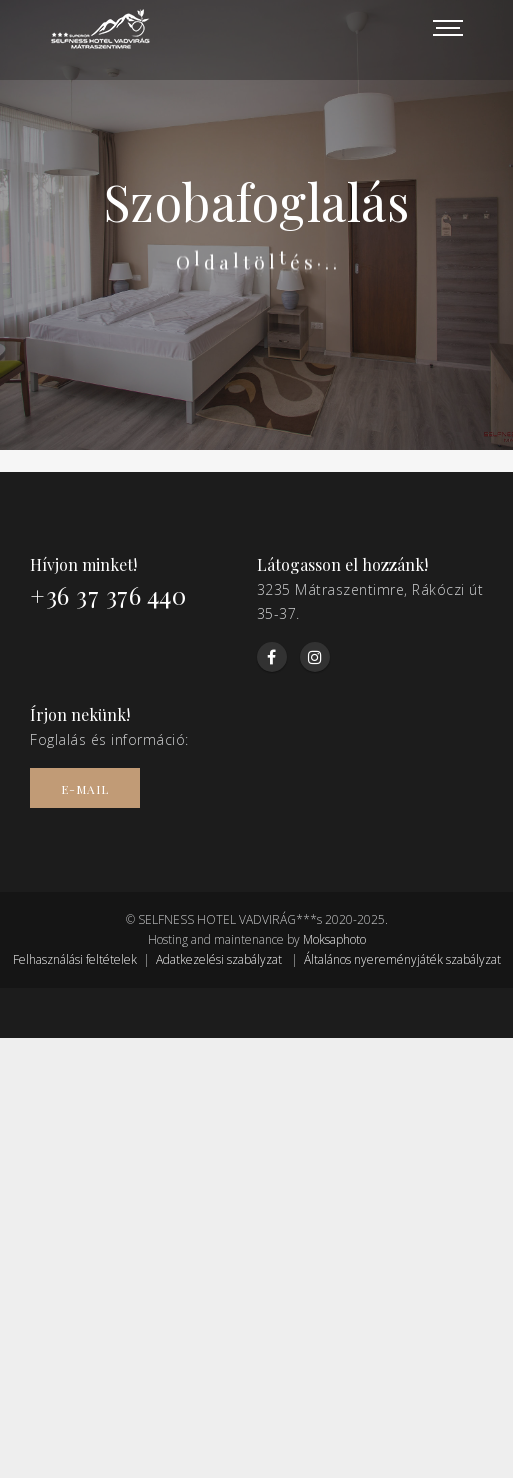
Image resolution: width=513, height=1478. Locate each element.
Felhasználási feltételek (75, 959)
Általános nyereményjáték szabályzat (402, 959)
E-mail (85, 789)
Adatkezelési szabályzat (219, 959)
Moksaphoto (334, 939)
